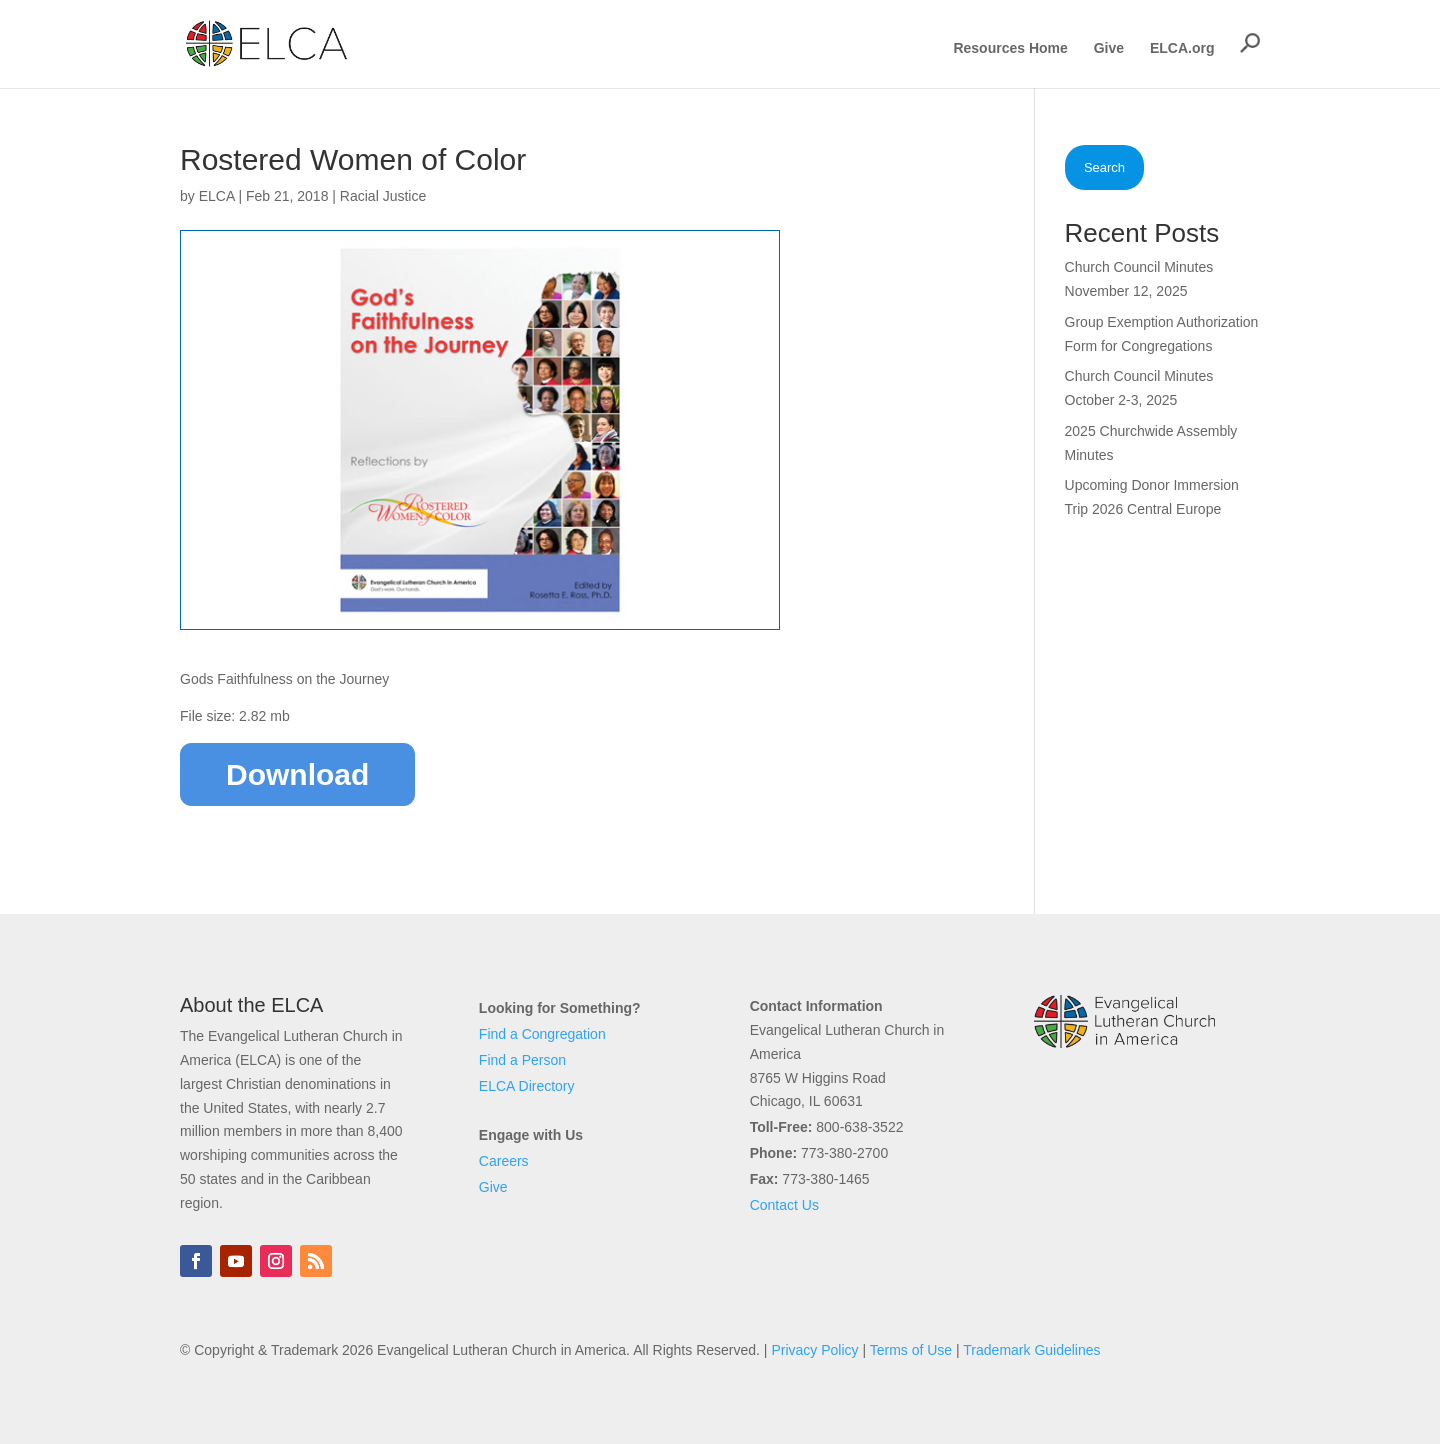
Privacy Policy (814, 1350)
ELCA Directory (527, 1086)
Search (1104, 167)
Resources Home (1010, 48)
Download (297, 774)
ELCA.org (1182, 48)
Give (1109, 48)
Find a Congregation (542, 1034)
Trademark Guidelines (1031, 1350)
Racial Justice (383, 196)
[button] (1250, 43)
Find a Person (522, 1060)
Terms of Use (911, 1350)
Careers (504, 1161)
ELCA (217, 196)
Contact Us (784, 1205)
